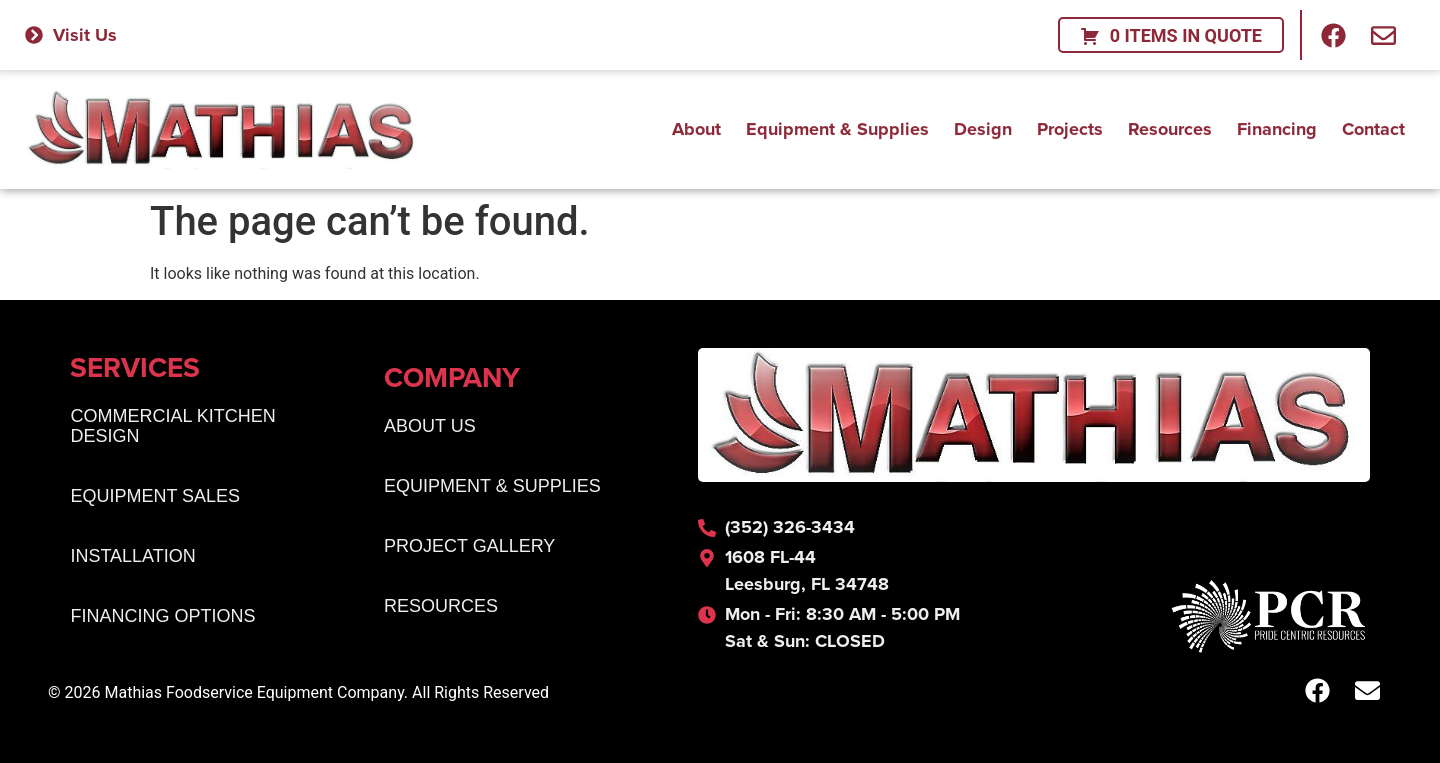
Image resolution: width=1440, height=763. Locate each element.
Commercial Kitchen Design (172, 426)
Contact (1373, 125)
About (696, 125)
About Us (430, 426)
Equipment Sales (155, 496)
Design (983, 125)
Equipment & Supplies (837, 125)
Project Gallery (469, 546)
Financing (1277, 125)
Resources (1170, 125)
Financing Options (162, 616)
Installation (132, 556)
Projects (1070, 125)
